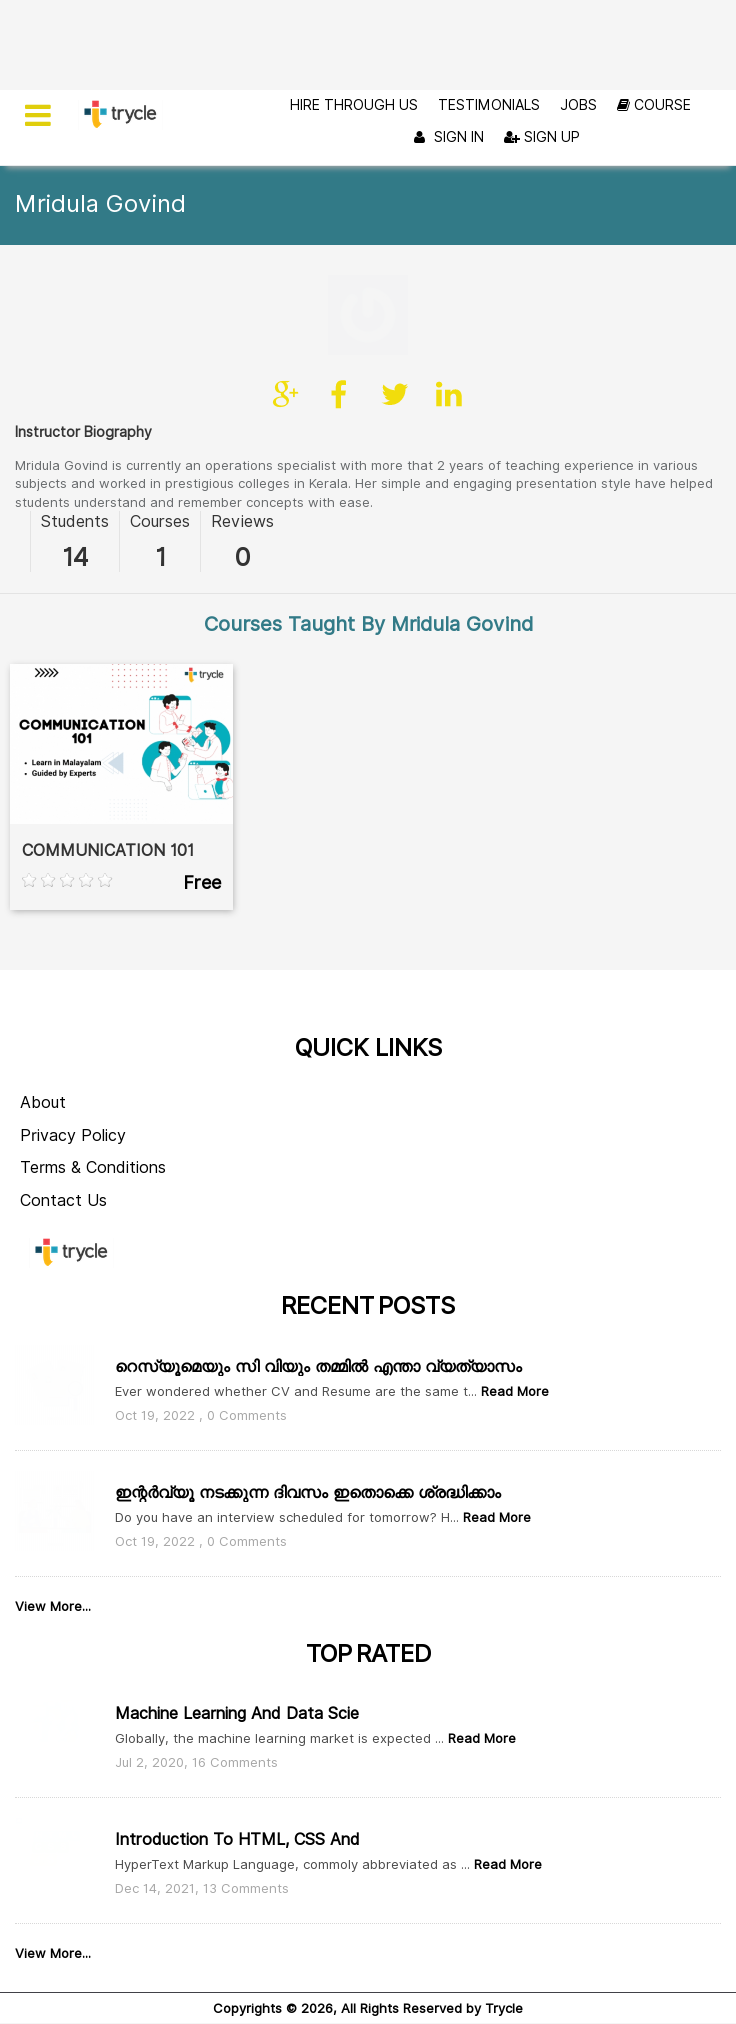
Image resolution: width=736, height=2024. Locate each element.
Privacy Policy (73, 1055)
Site (287, 315)
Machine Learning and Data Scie (237, 1633)
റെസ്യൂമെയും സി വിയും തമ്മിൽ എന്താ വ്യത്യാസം (318, 1286)
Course (654, 105)
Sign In (446, 137)
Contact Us (63, 1120)
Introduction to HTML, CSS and (237, 1758)
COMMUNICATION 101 (108, 770)
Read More (513, 1311)
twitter (395, 315)
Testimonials (489, 105)
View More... (53, 1525)
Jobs (578, 105)
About (43, 1022)
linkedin (449, 315)
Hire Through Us (354, 105)
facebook (341, 315)
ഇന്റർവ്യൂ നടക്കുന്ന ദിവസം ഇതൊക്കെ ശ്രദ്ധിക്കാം (308, 1411)
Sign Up (542, 137)
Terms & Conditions (93, 1087)
